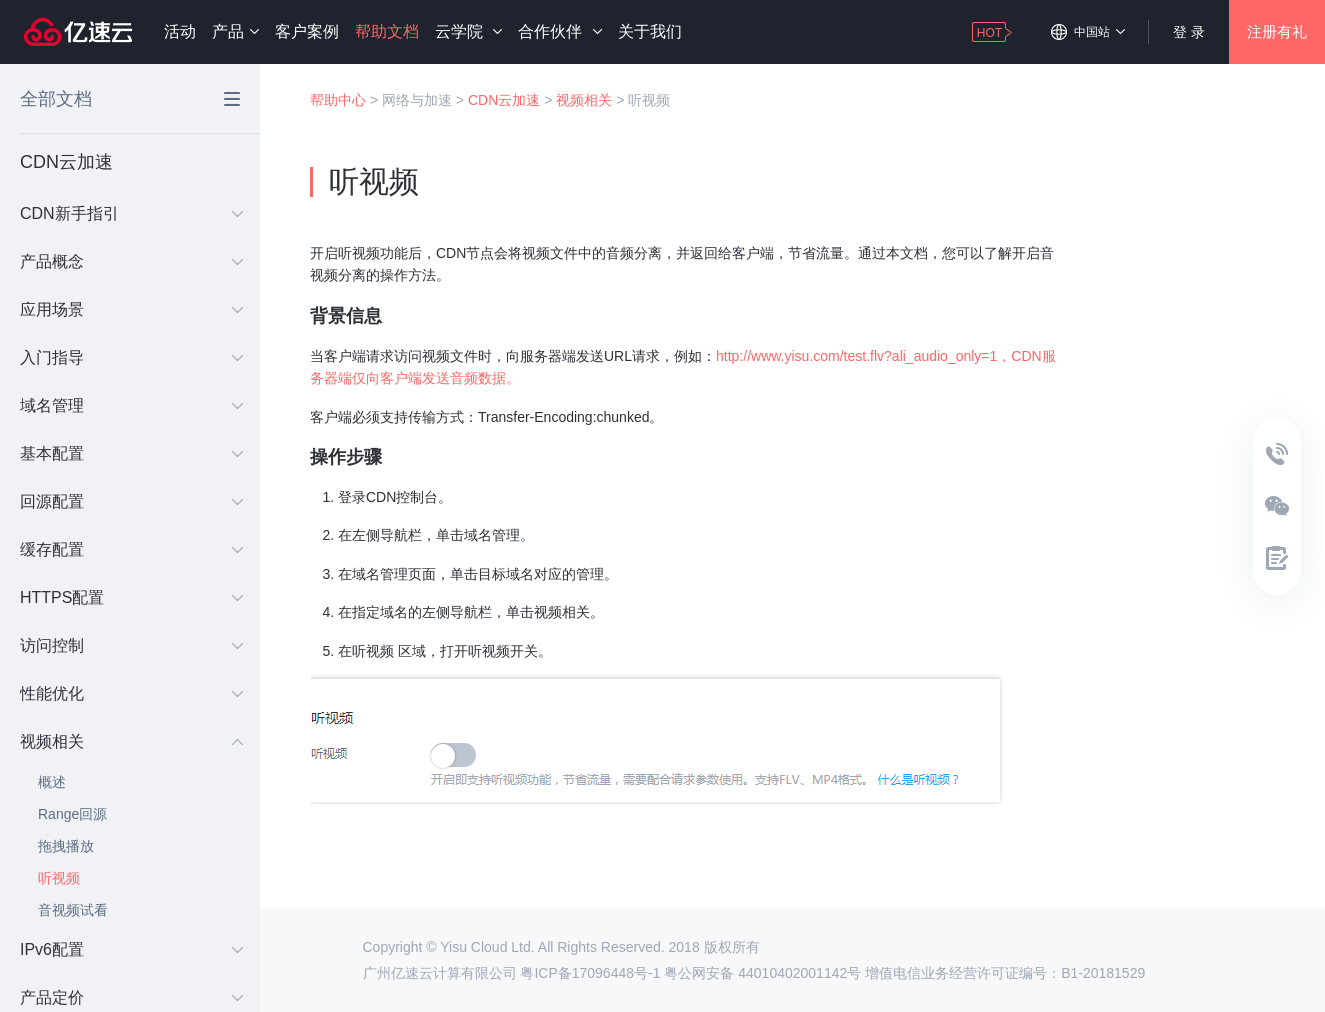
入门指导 (131, 357)
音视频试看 (73, 910)
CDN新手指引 (131, 213)
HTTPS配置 (131, 597)
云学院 (468, 31)
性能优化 (131, 693)
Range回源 (72, 814)
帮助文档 (387, 31)
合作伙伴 (559, 31)
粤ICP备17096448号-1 (590, 973)
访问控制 (131, 645)
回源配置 (131, 501)
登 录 (1189, 32)
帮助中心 (338, 100)
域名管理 (131, 405)
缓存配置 (131, 549)
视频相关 (131, 741)
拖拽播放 (66, 846)
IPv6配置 (131, 949)
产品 (235, 31)
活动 (180, 31)
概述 (52, 782)
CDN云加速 (504, 100)
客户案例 (307, 31)
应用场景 (131, 309)
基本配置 (131, 453)
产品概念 (131, 261)
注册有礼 (1277, 31)
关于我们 (650, 31)
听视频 (59, 878)
